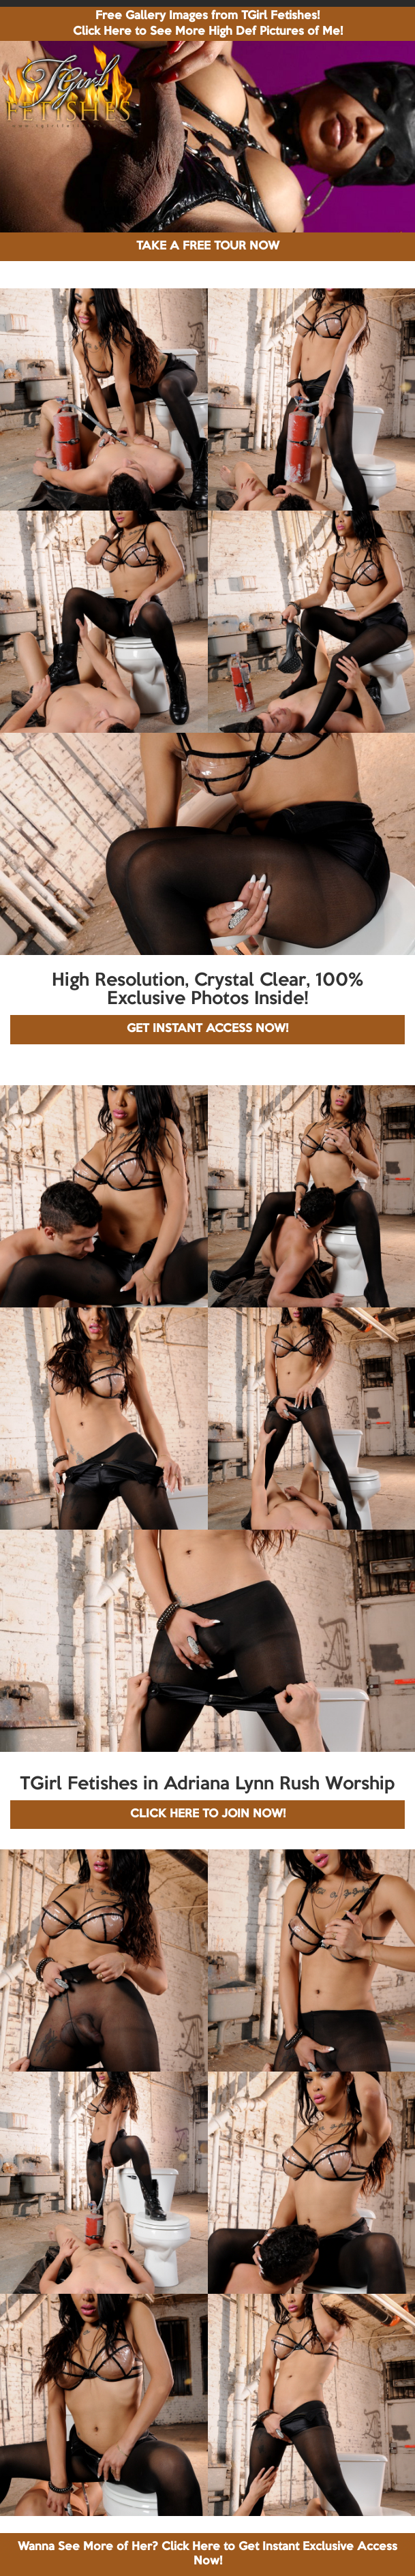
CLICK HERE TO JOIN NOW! (208, 1814)
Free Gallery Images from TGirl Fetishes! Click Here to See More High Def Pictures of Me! (208, 24)
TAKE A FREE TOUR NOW (207, 246)
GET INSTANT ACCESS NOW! (207, 1029)
